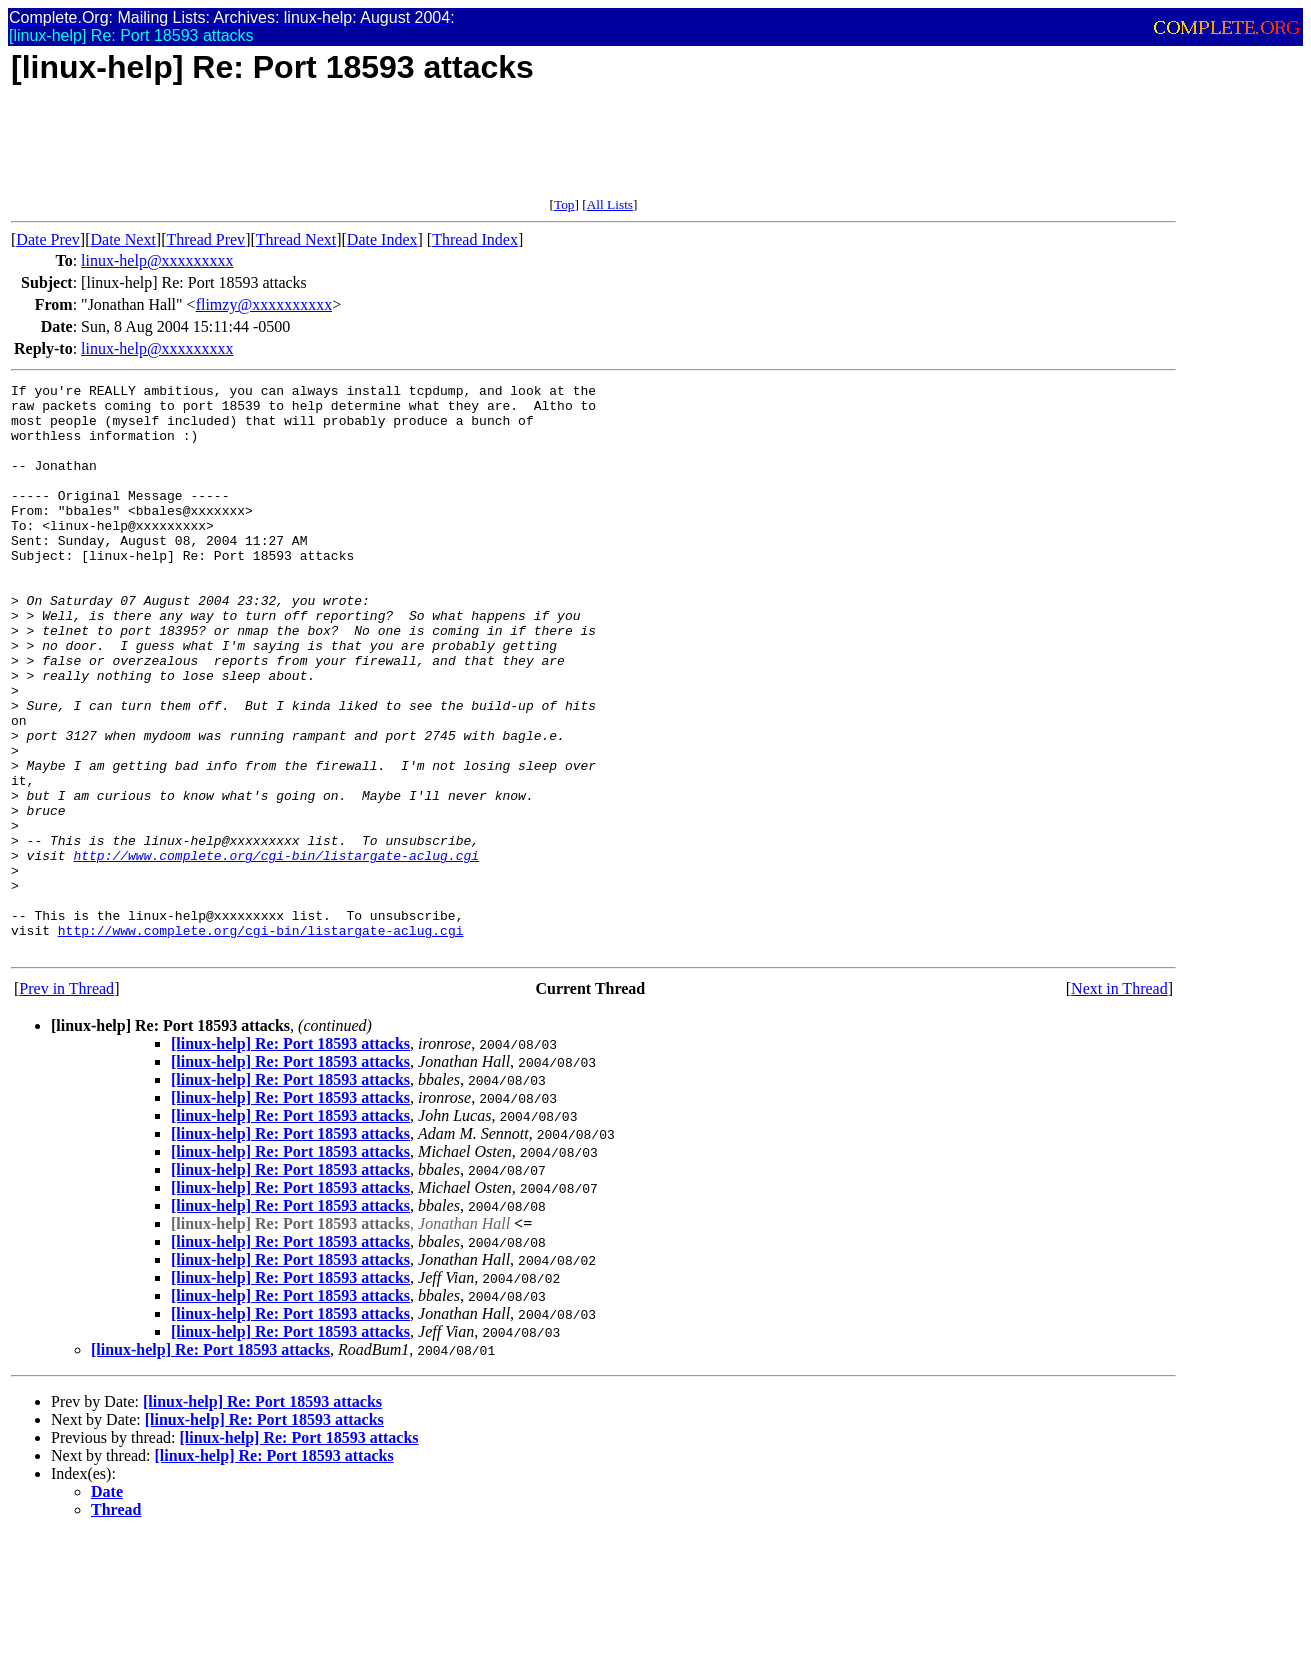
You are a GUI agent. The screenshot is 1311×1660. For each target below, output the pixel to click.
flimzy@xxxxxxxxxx (264, 304)
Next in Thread (1119, 1102)
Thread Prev (205, 239)
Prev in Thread (66, 1102)
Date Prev (48, 239)
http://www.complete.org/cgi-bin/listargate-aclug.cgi (276, 951)
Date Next (123, 239)
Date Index (382, 239)
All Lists (610, 204)
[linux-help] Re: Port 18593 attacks (290, 1157)
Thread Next (296, 239)
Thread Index (475, 239)
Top (564, 204)
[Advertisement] (375, 152)
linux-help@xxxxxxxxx (157, 260)
